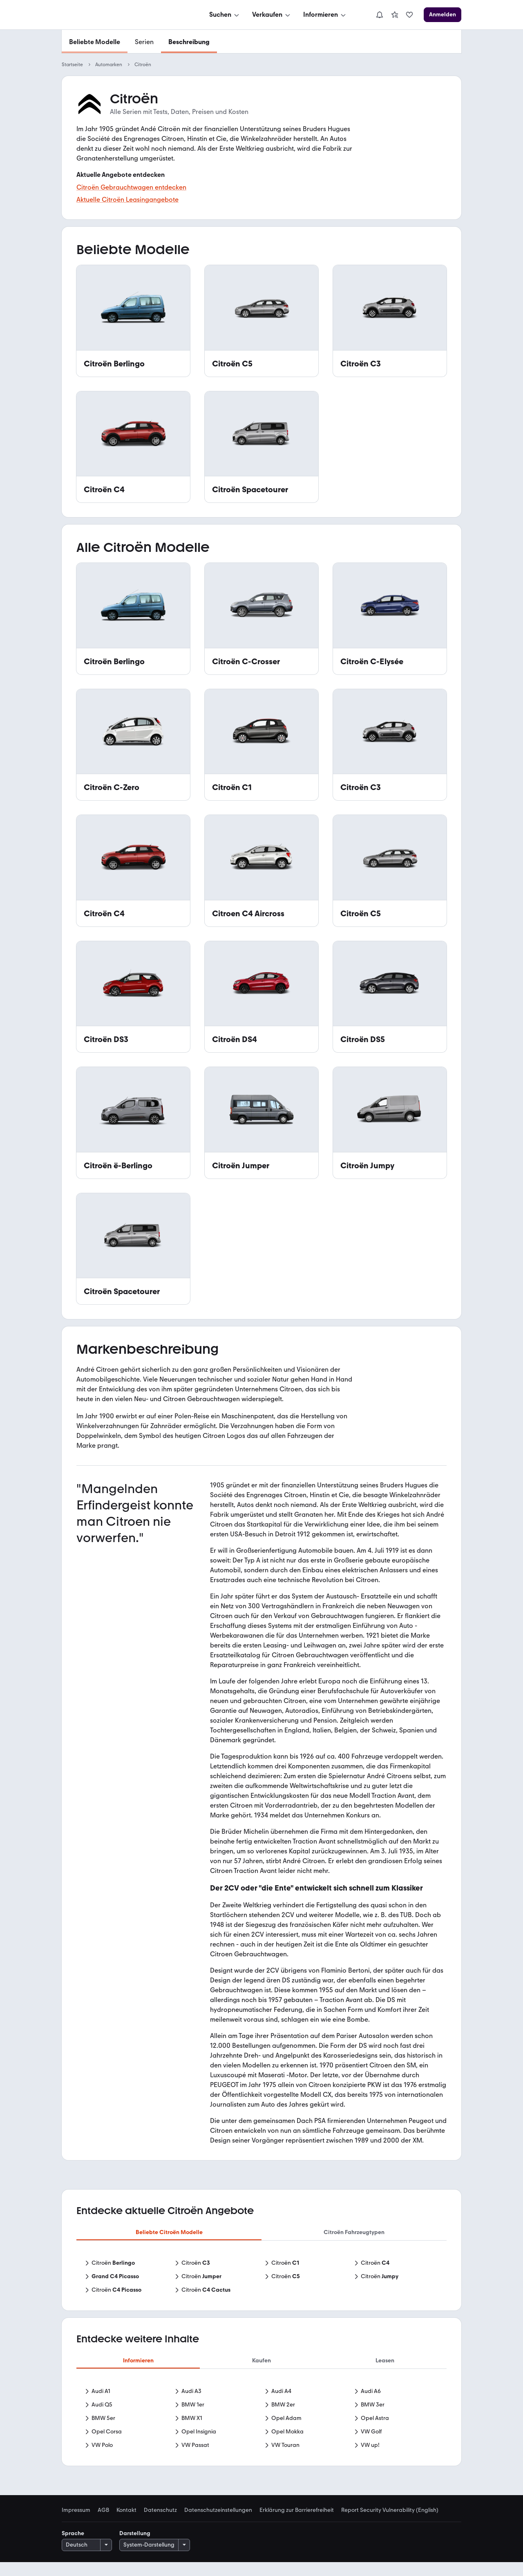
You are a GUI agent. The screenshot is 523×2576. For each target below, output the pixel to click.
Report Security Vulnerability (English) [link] (389, 2524)
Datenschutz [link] (160, 2524)
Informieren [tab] (138, 2360)
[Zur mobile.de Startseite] (123, 15)
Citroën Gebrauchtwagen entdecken (131, 187)
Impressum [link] (76, 2524)
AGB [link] (103, 2524)
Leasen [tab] (384, 2360)
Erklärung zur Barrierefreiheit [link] (296, 2524)
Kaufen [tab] (261, 2360)
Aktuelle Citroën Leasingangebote (127, 199)
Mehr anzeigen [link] (261, 2461)
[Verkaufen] (272, 14)
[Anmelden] (442, 14)
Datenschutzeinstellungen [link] (218, 2524)
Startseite (72, 64)
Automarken (108, 64)
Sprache (73, 2547)
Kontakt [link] (126, 2524)
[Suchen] (225, 14)
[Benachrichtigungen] (379, 14)
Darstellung (134, 2547)
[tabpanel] (261, 2277)
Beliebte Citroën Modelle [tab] (169, 2232)
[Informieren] (325, 14)
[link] (395, 15)
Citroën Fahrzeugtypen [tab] (354, 2232)
